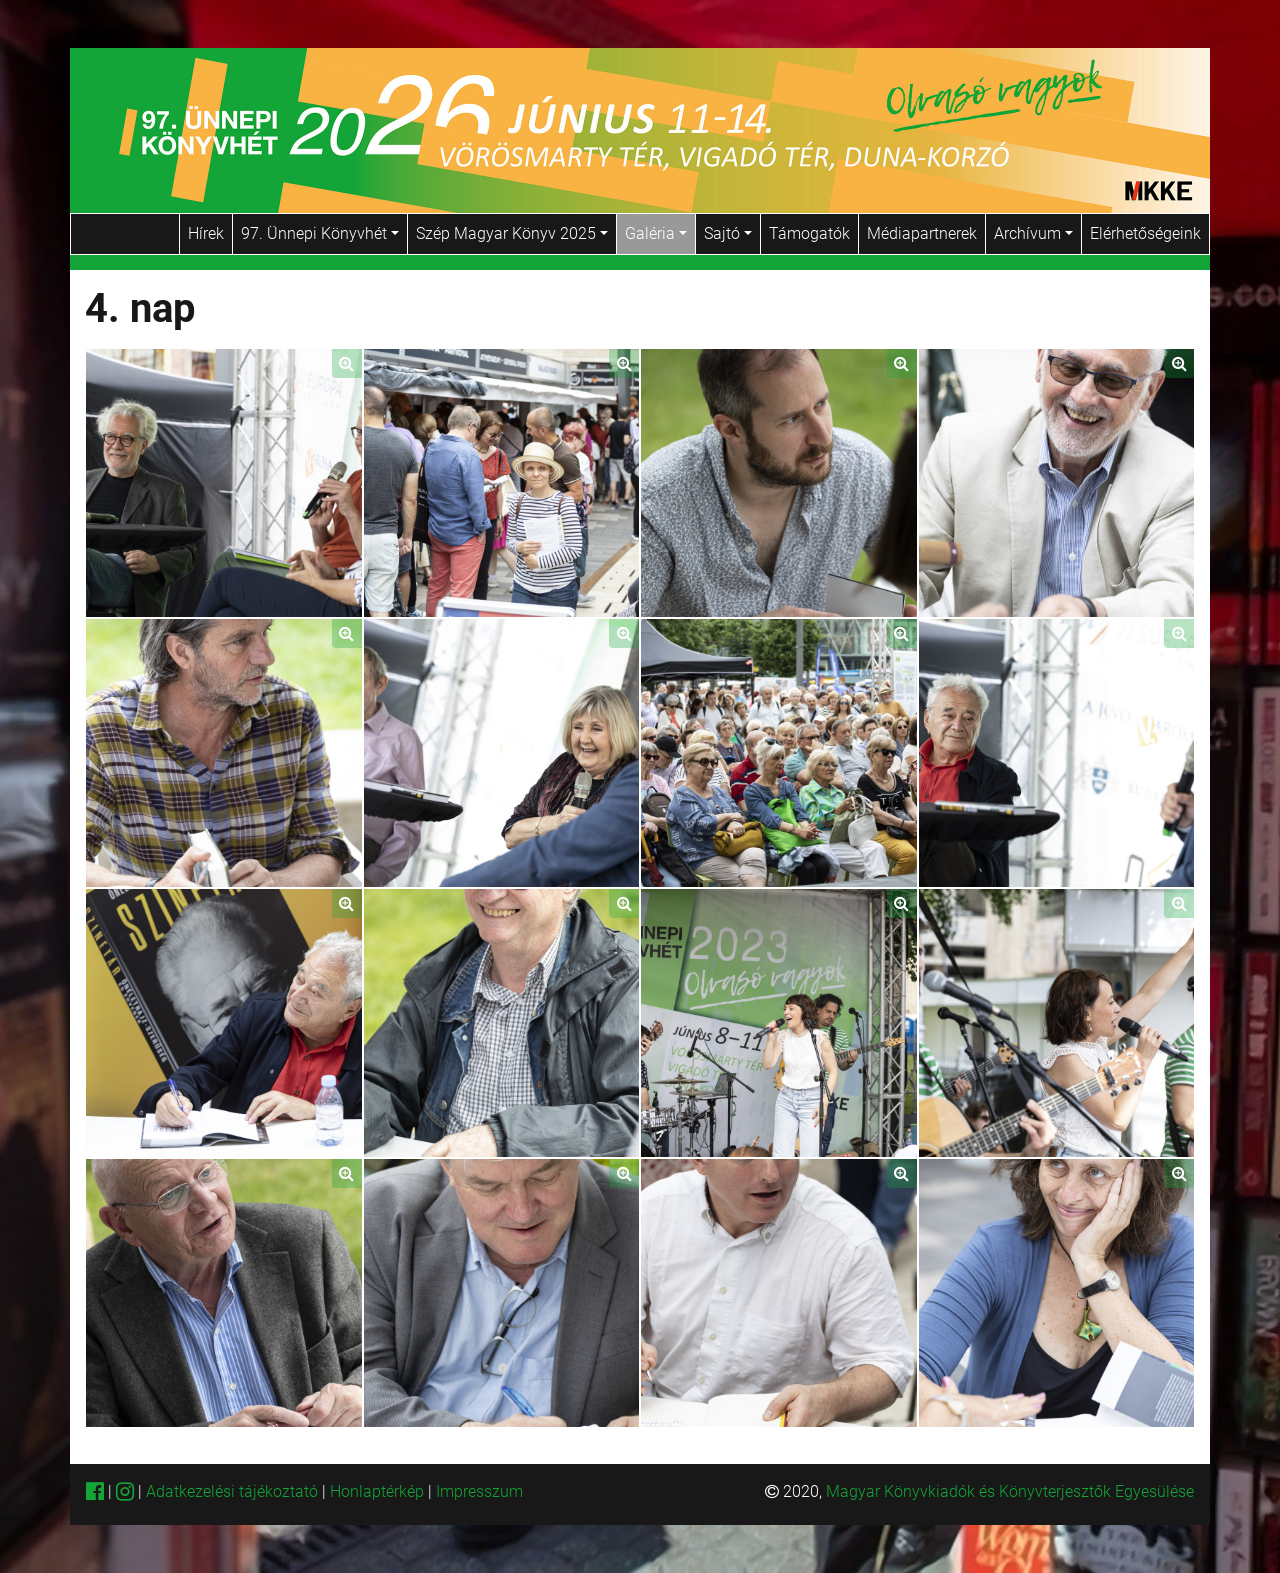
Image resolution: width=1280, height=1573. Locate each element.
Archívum (1033, 233)
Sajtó (728, 233)
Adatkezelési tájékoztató (232, 1491)
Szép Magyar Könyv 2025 (512, 233)
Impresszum (479, 1491)
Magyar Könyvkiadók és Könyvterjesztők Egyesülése (1010, 1491)
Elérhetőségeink (1145, 233)
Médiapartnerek (922, 233)
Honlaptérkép (379, 1491)
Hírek (206, 233)
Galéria (656, 233)
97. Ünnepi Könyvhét (320, 233)
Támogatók (809, 233)
